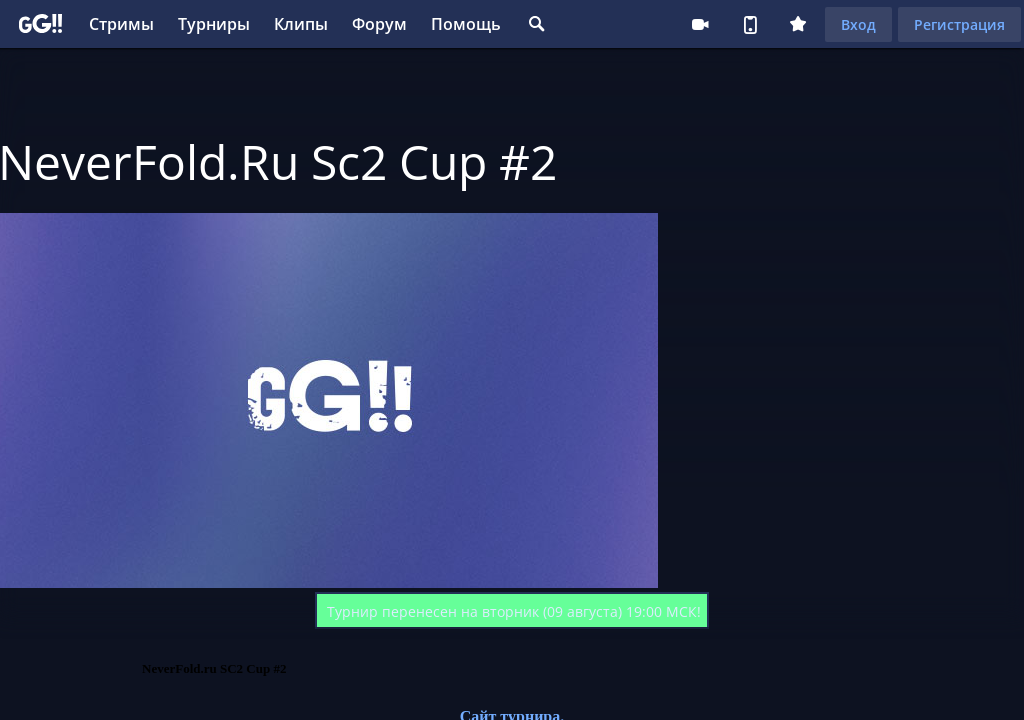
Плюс (798, 24)
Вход (858, 24)
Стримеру (700, 24)
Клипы (301, 24)
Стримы (121, 24)
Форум (379, 24)
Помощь (466, 24)
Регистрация (959, 24)
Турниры (214, 24)
